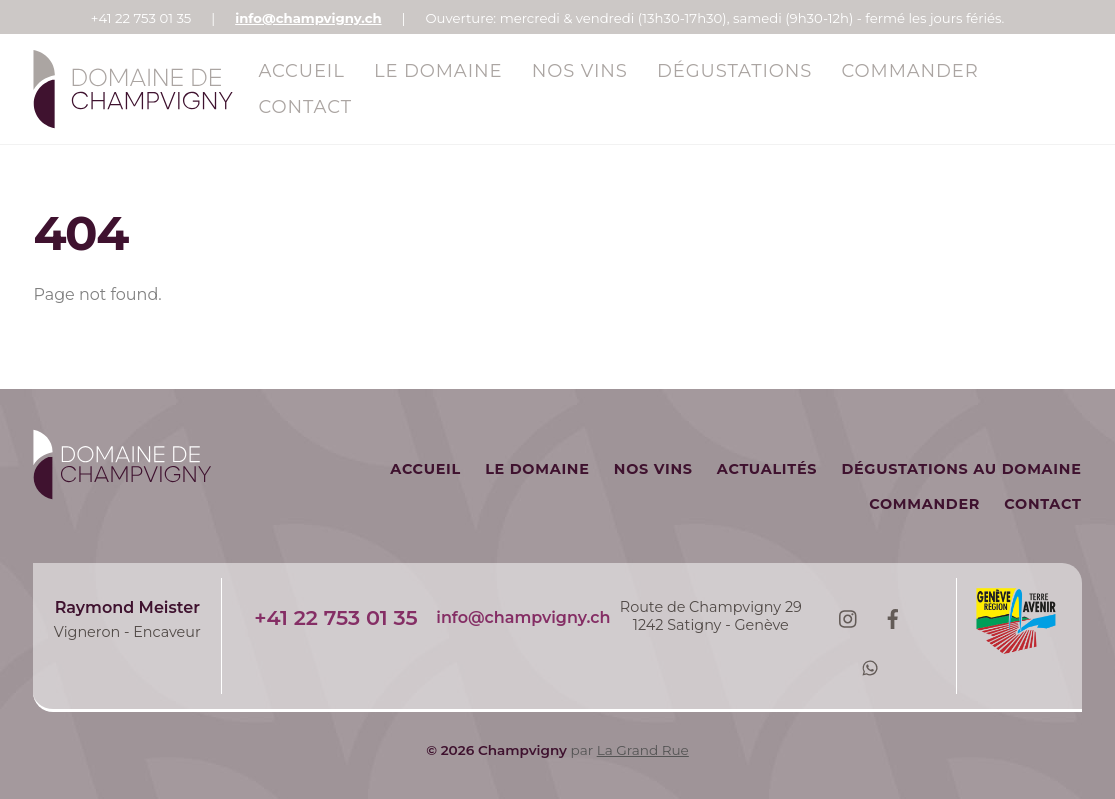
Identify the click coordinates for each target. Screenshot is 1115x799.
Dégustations (734, 71)
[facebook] (893, 617)
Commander (910, 71)
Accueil (301, 71)
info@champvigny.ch (308, 18)
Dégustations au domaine (961, 469)
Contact (304, 107)
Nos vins (580, 71)
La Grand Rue (643, 750)
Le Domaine (438, 71)
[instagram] (847, 617)
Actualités (767, 469)
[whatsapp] (870, 666)
